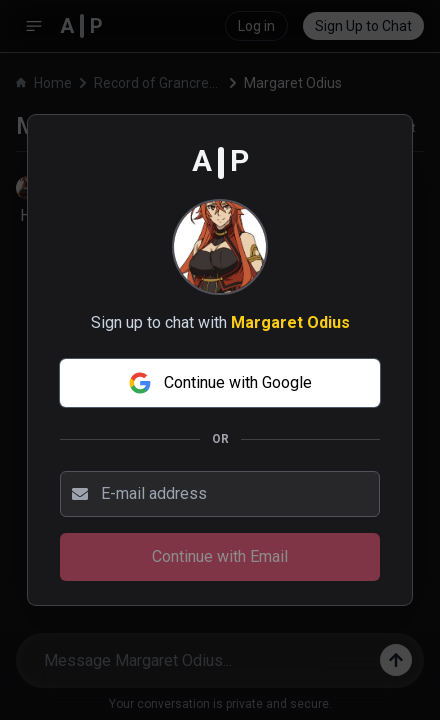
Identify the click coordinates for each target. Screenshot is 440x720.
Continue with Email (220, 556)
